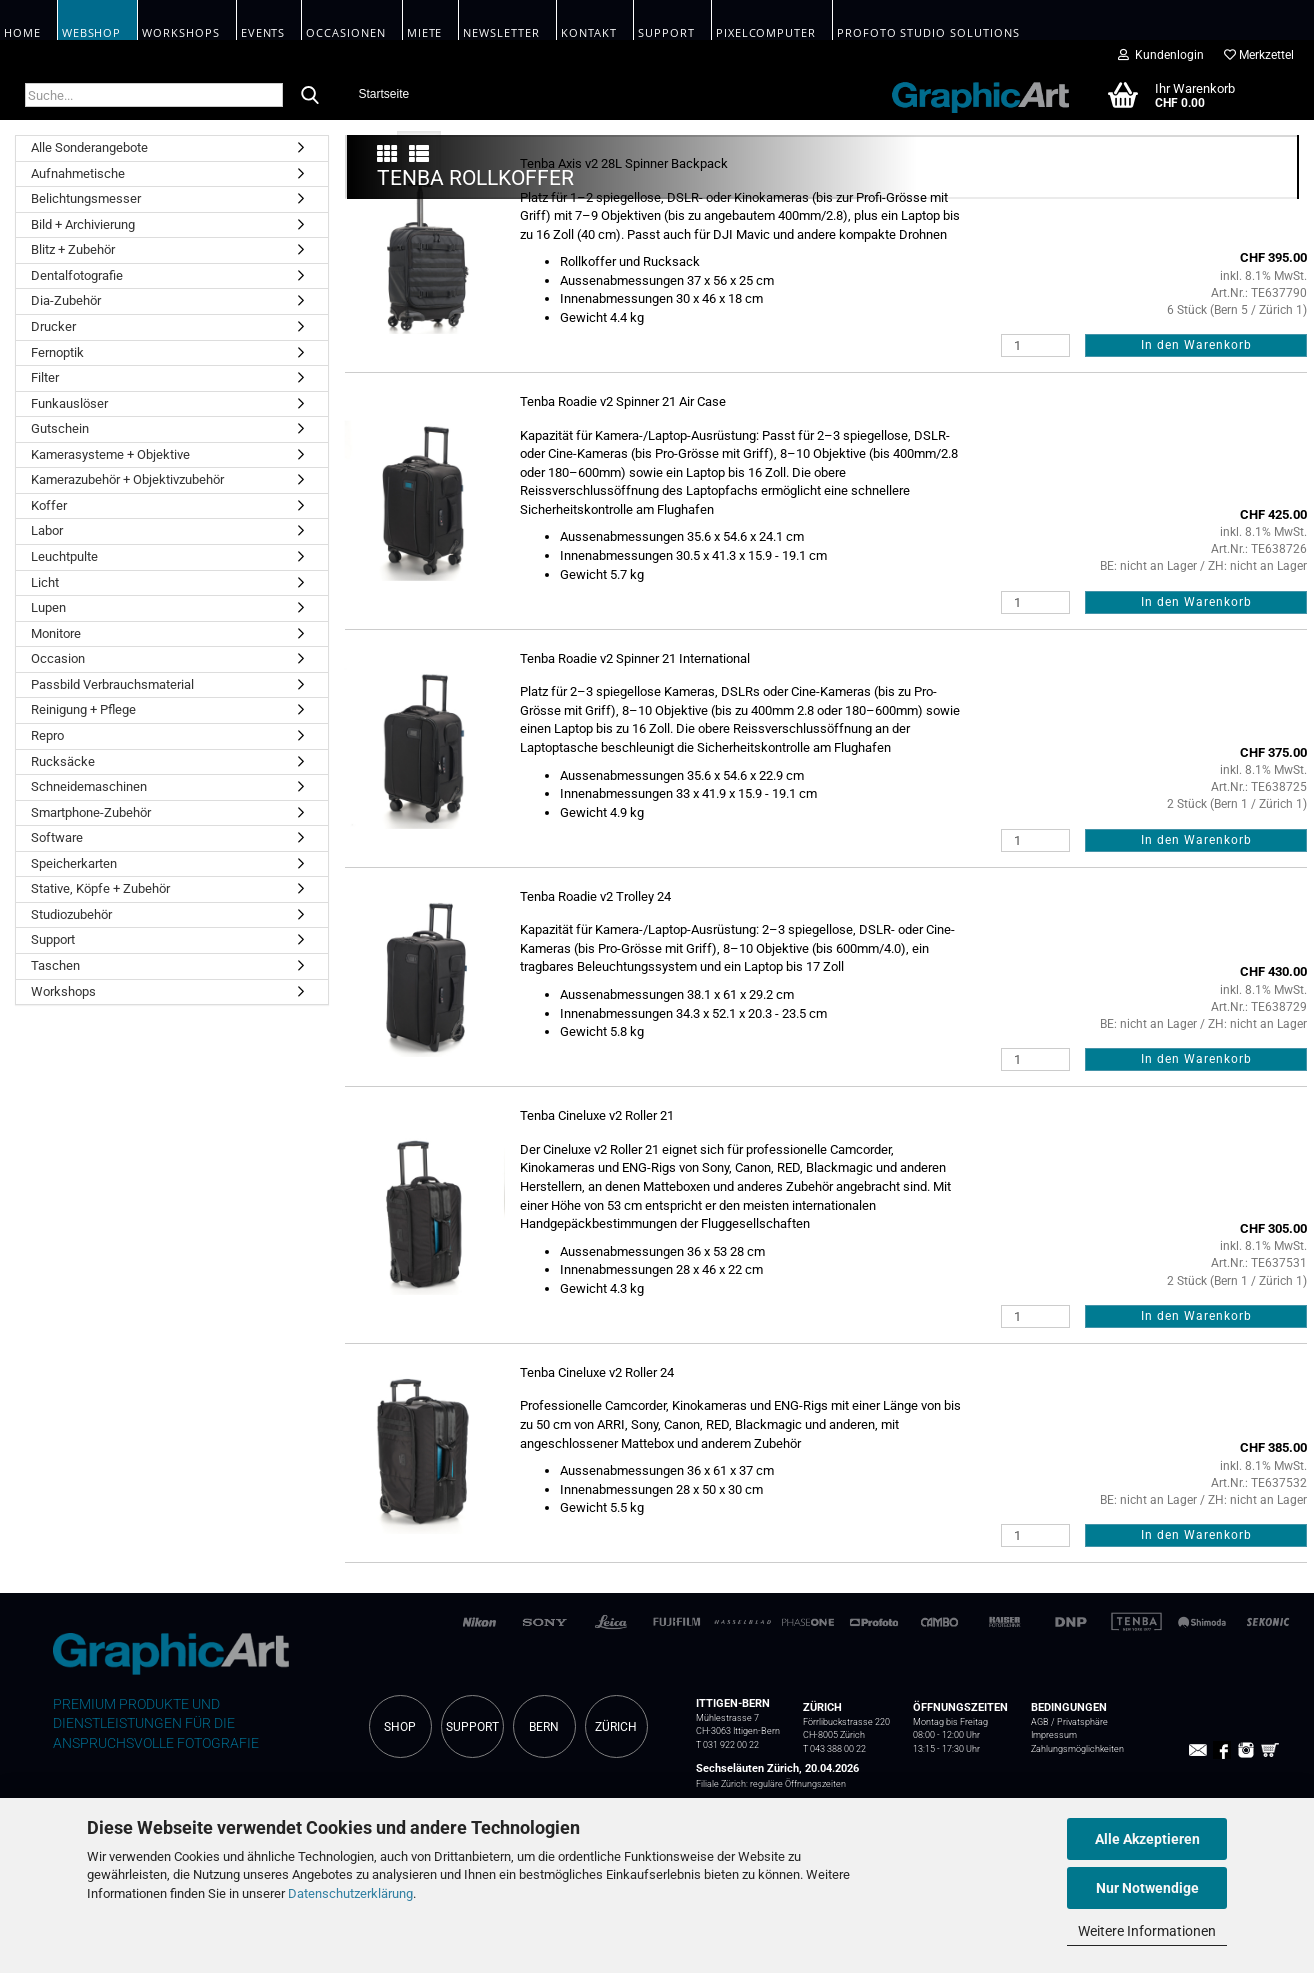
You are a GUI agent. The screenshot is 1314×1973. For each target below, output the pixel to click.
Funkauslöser (69, 403)
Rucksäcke (63, 761)
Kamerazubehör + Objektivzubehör (127, 479)
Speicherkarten (74, 863)
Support (53, 939)
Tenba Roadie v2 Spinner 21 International (635, 658)
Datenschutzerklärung (350, 1893)
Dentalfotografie (77, 275)
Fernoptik (57, 352)
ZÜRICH (616, 1727)
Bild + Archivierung (83, 224)
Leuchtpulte (64, 556)
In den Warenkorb (1196, 345)
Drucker (53, 326)
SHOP (400, 1727)
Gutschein (60, 428)
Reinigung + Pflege (83, 709)
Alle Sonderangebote (89, 147)
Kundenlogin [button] (1161, 55)
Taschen (55, 965)
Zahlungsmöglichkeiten (1077, 1749)
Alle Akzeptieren (1147, 1839)
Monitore (56, 633)
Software (57, 837)
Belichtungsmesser (86, 198)
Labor (47, 530)
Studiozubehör (71, 914)
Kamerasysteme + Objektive (110, 454)
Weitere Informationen (1147, 1931)
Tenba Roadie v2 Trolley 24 (595, 896)
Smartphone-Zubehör (91, 812)
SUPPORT (472, 1727)
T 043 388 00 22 (834, 1749)
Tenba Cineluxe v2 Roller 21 (597, 1115)
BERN (544, 1727)
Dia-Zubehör (66, 300)
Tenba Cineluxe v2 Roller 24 (597, 1372)
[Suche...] (310, 96)
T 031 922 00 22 (727, 1745)
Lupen (48, 607)
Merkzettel (1259, 55)
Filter (45, 377)
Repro (47, 735)
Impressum (1054, 1735)
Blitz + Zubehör (73, 249)
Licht (45, 582)
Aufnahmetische (78, 173)
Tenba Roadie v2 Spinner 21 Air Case (623, 401)
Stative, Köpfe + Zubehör (100, 888)
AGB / (1044, 1722)
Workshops (63, 991)
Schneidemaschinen (89, 786)
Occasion (58, 658)
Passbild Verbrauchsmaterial (112, 684)
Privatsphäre (1082, 1722)
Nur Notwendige (1147, 1888)
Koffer (49, 505)
